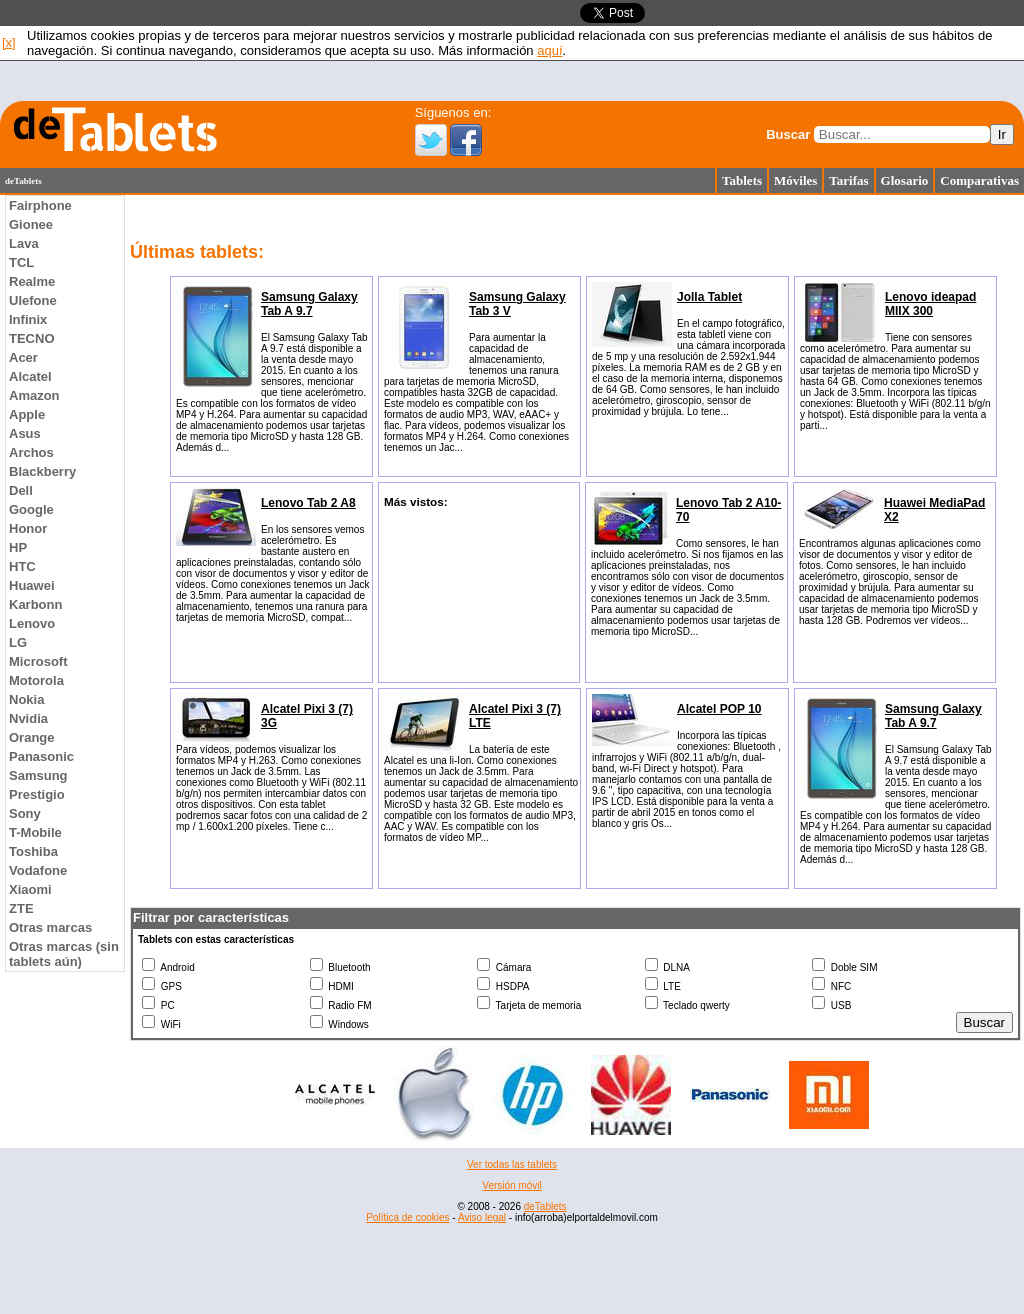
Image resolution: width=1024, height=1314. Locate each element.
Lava (24, 243)
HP (18, 547)
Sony (25, 813)
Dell (21, 490)
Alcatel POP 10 (719, 709)
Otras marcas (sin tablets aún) (64, 954)
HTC (22, 566)
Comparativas (979, 180)
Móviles (795, 180)
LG (18, 642)
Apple (27, 414)
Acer (23, 357)
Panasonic (41, 756)
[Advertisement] (512, 1174)
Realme (32, 281)
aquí (549, 50)
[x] (9, 42)
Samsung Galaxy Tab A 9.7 (309, 304)
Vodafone (38, 870)
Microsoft (38, 661)
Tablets (742, 180)
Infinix (28, 319)
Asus (25, 433)
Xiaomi (30, 889)
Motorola (36, 680)
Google (31, 509)
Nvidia (28, 718)
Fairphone (40, 205)
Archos (31, 452)
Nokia (26, 699)
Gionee (31, 224)
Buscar (788, 134)
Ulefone (33, 300)
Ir (1002, 134)
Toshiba (33, 851)
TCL (21, 262)
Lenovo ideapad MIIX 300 (930, 304)
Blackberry (42, 471)
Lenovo (32, 623)
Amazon (34, 395)
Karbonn (35, 604)
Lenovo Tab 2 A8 (308, 503)
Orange (32, 737)
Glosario (905, 180)
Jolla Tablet (709, 297)
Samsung (38, 775)
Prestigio (37, 794)
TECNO (32, 338)
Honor (28, 528)
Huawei (32, 585)
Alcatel (30, 376)
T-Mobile (35, 832)
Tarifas (848, 180)
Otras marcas (50, 927)
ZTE (21, 908)
